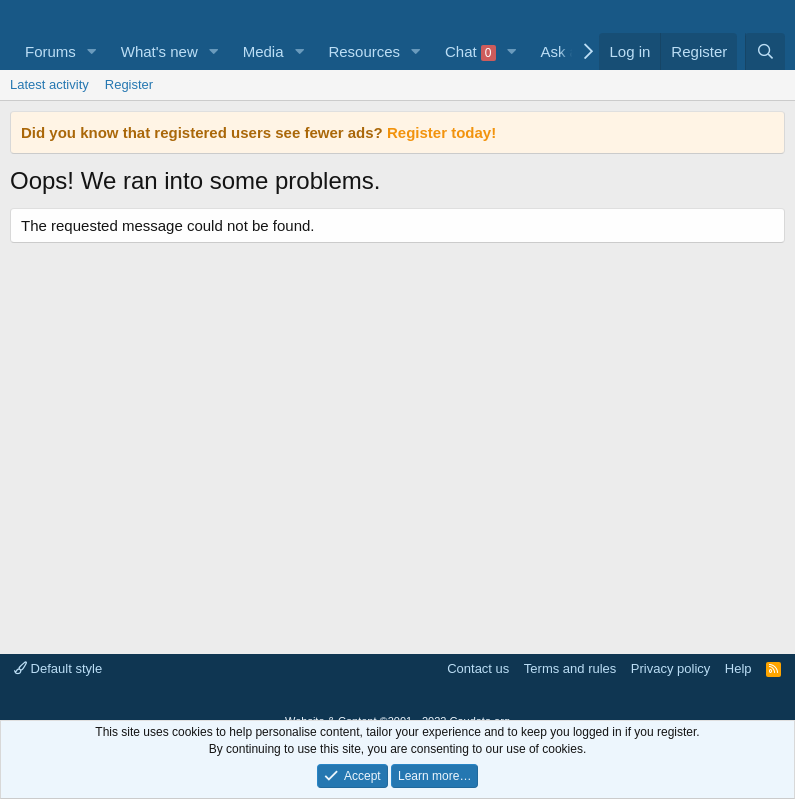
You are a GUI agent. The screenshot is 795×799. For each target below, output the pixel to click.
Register (129, 84)
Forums (50, 51)
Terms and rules (570, 668)
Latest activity (49, 84)
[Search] (765, 51)
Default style (58, 668)
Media (263, 51)
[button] (92, 51)
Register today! (441, 132)
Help (738, 668)
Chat (470, 52)
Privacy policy (670, 668)
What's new (159, 51)
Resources (364, 51)
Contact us (478, 668)
